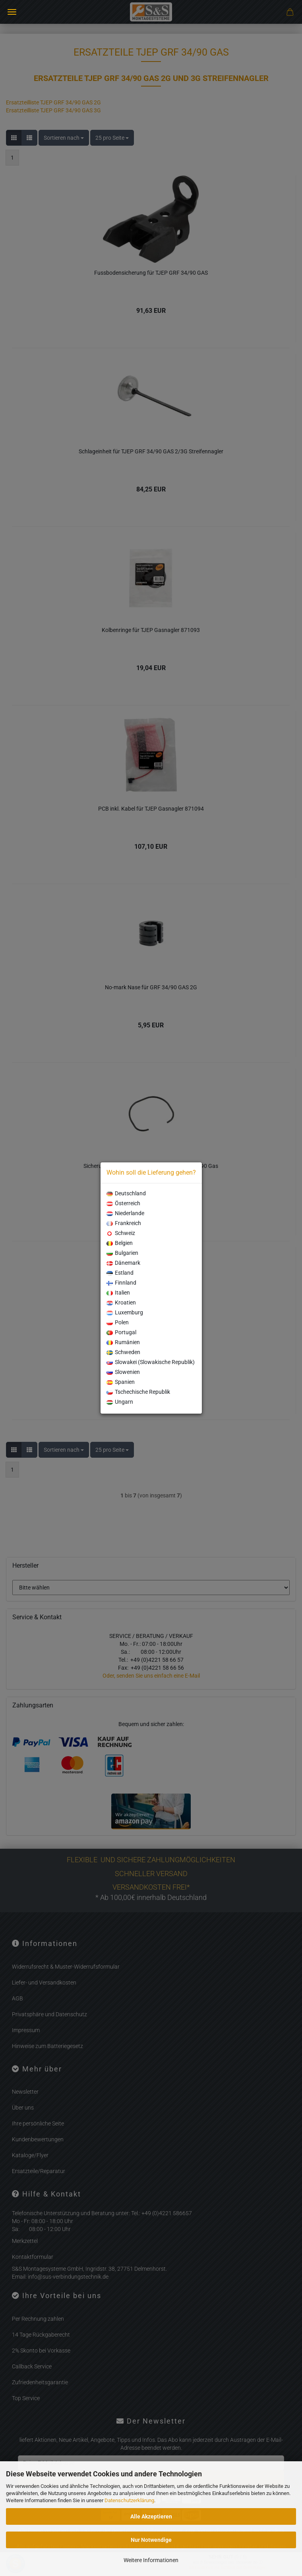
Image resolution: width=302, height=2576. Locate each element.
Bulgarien (122, 1253)
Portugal (121, 1332)
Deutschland (126, 1193)
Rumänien (123, 1342)
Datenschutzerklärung (129, 2500)
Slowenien (123, 1372)
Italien (118, 1293)
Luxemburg (124, 1312)
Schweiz (120, 1233)
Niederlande (125, 1213)
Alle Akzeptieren (151, 2516)
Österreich (123, 1203)
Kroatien (121, 1302)
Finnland (121, 1283)
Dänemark (123, 1263)
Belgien (119, 1243)
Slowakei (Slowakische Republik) (150, 1362)
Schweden (123, 1352)
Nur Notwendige (151, 2540)
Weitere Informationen (151, 2560)
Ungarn (119, 1402)
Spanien (120, 1382)
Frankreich (123, 1223)
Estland (120, 1273)
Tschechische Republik (138, 1392)
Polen (117, 1322)
